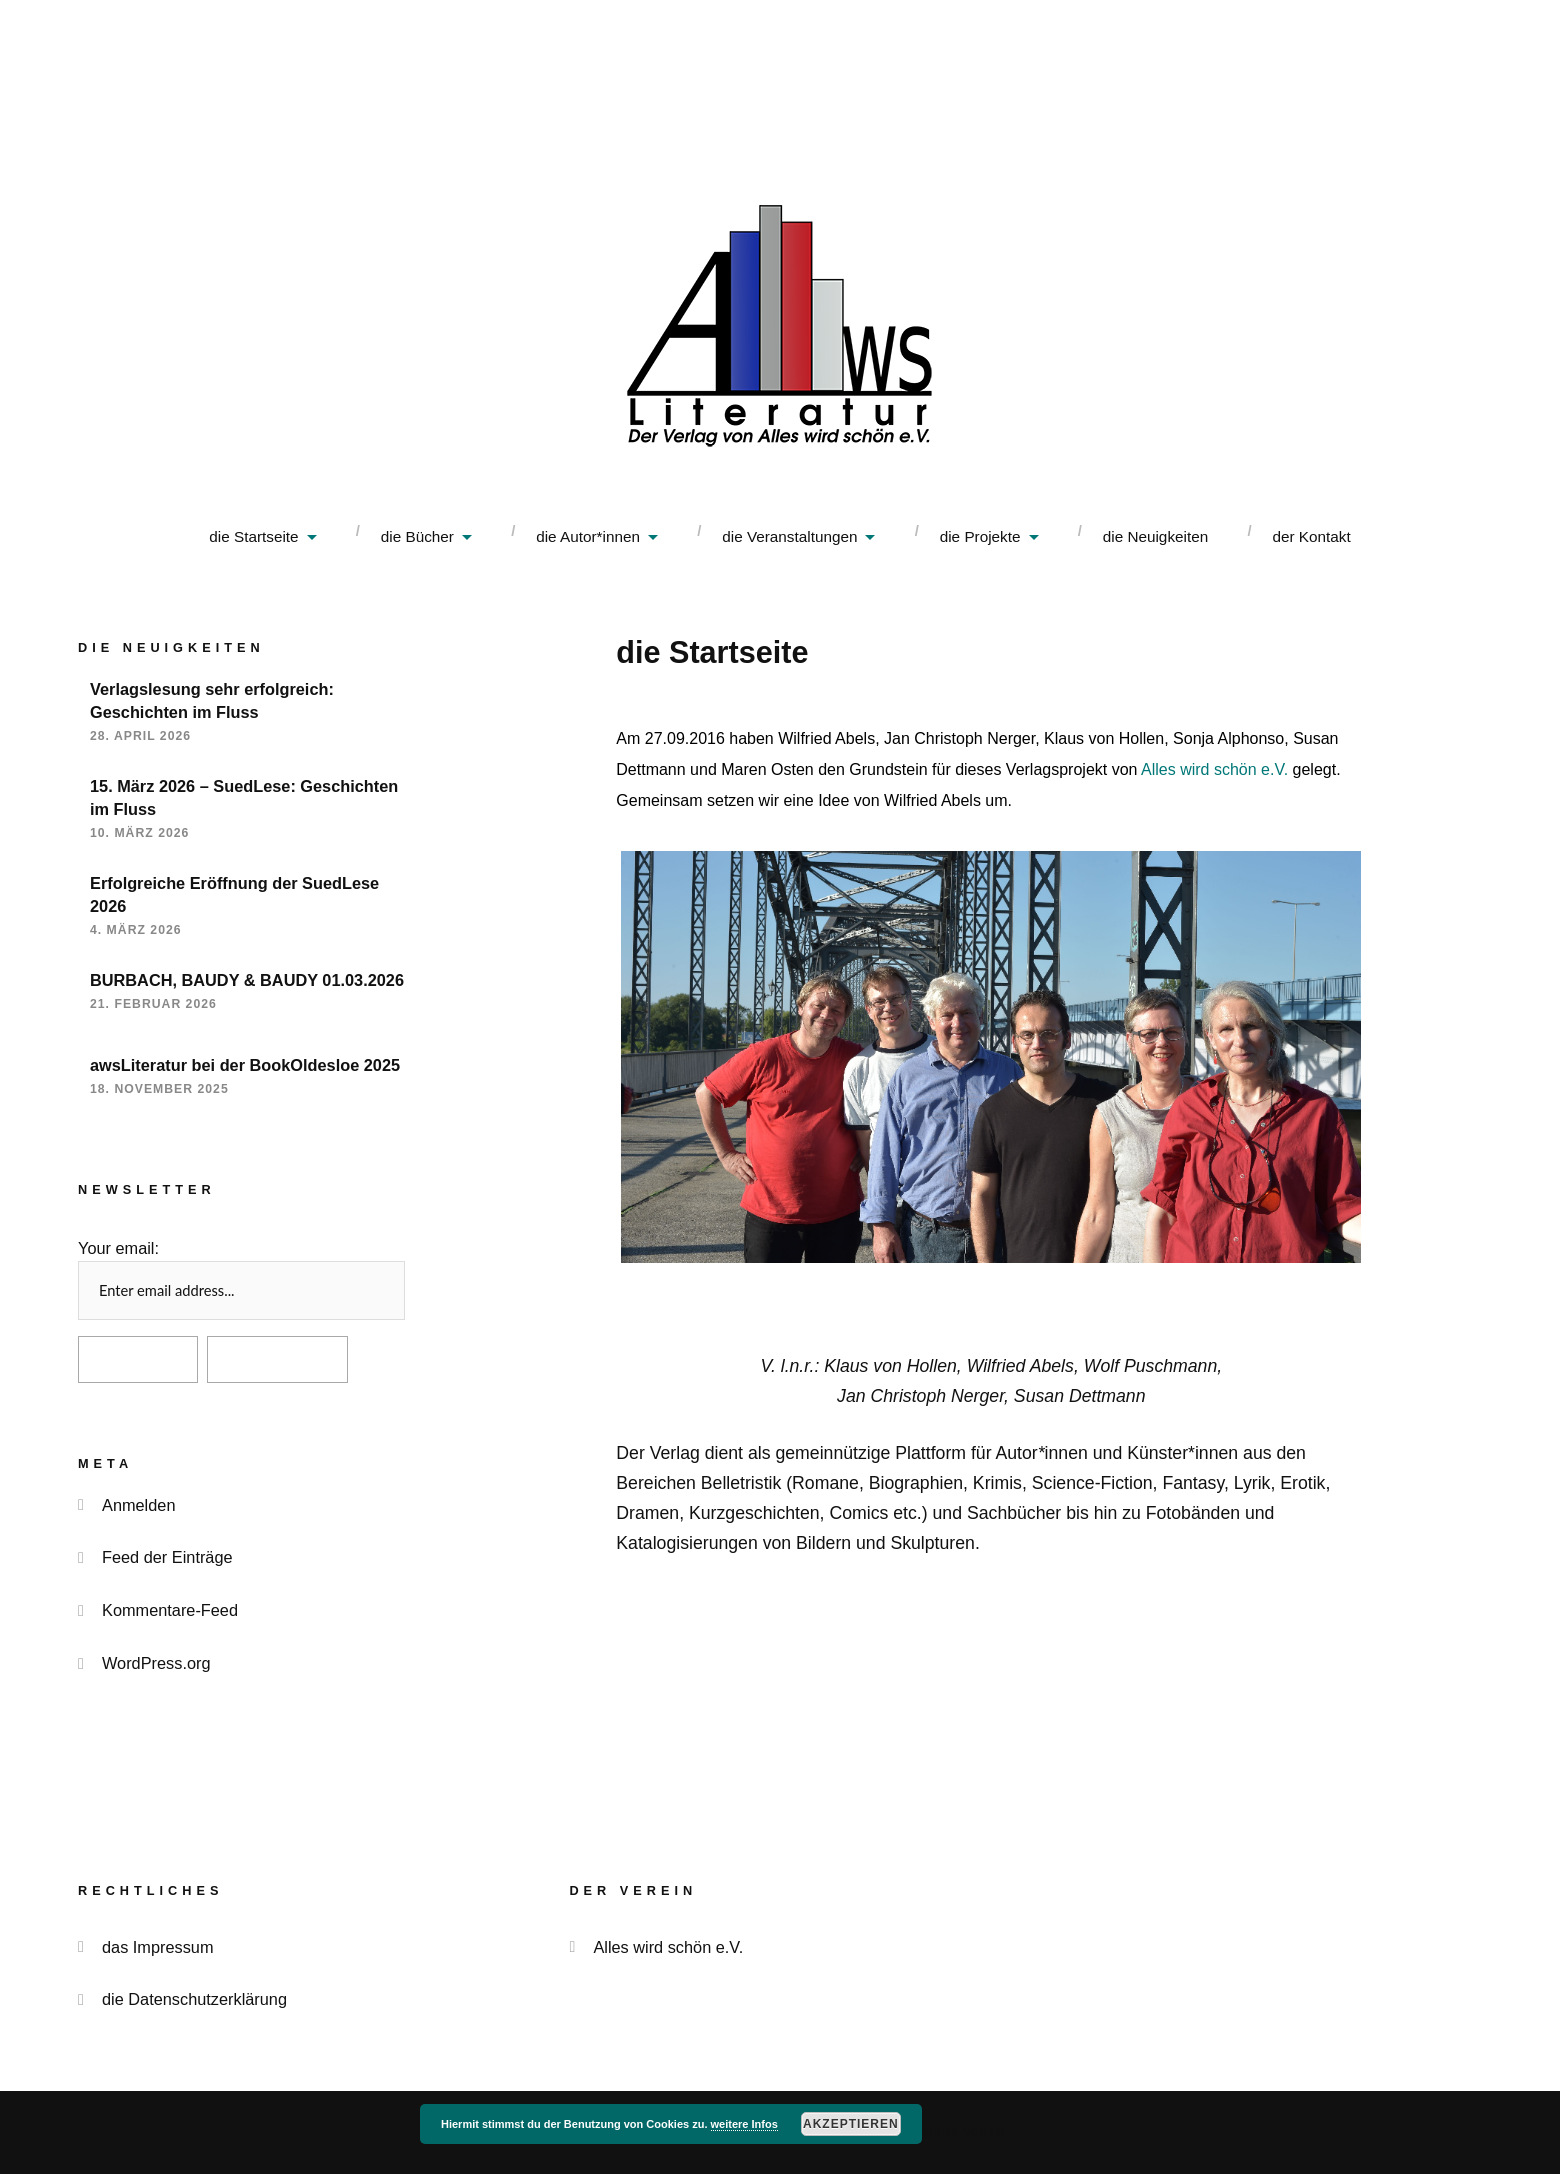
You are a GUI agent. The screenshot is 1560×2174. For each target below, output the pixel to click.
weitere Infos (744, 2124)
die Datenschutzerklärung (194, 1999)
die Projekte (980, 536)
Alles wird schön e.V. (1214, 769)
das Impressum (158, 1947)
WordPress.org (156, 1663)
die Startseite (253, 536)
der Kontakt (1311, 536)
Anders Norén (957, 2132)
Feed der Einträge (167, 1557)
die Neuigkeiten (1155, 536)
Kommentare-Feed (170, 1610)
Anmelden (138, 1505)
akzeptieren (851, 2124)
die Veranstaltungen (789, 536)
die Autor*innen (588, 536)
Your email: (118, 1248)
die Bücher (417, 536)
